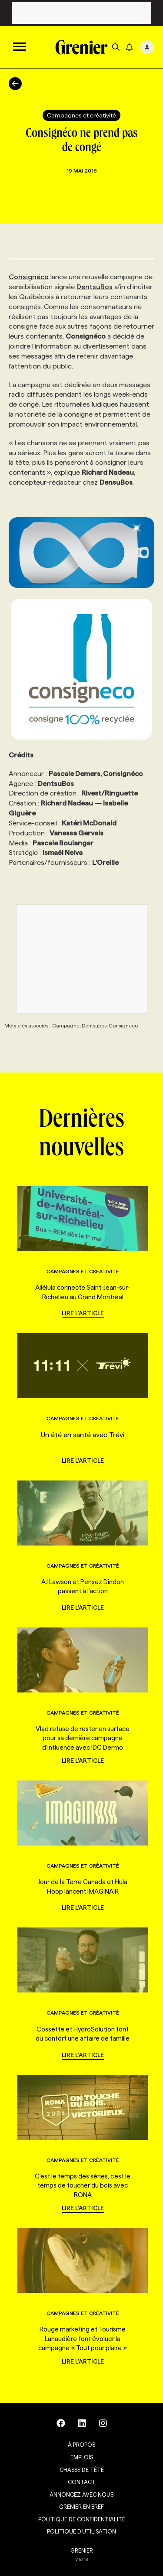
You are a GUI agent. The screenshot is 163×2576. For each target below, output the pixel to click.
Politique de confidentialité (81, 2519)
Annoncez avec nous (81, 2494)
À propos (81, 2445)
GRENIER (81, 2550)
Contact (82, 2482)
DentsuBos (95, 286)
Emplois (81, 2457)
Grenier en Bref (81, 2507)
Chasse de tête (82, 2470)
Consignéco (29, 276)
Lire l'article (83, 1313)
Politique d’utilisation (81, 2531)
